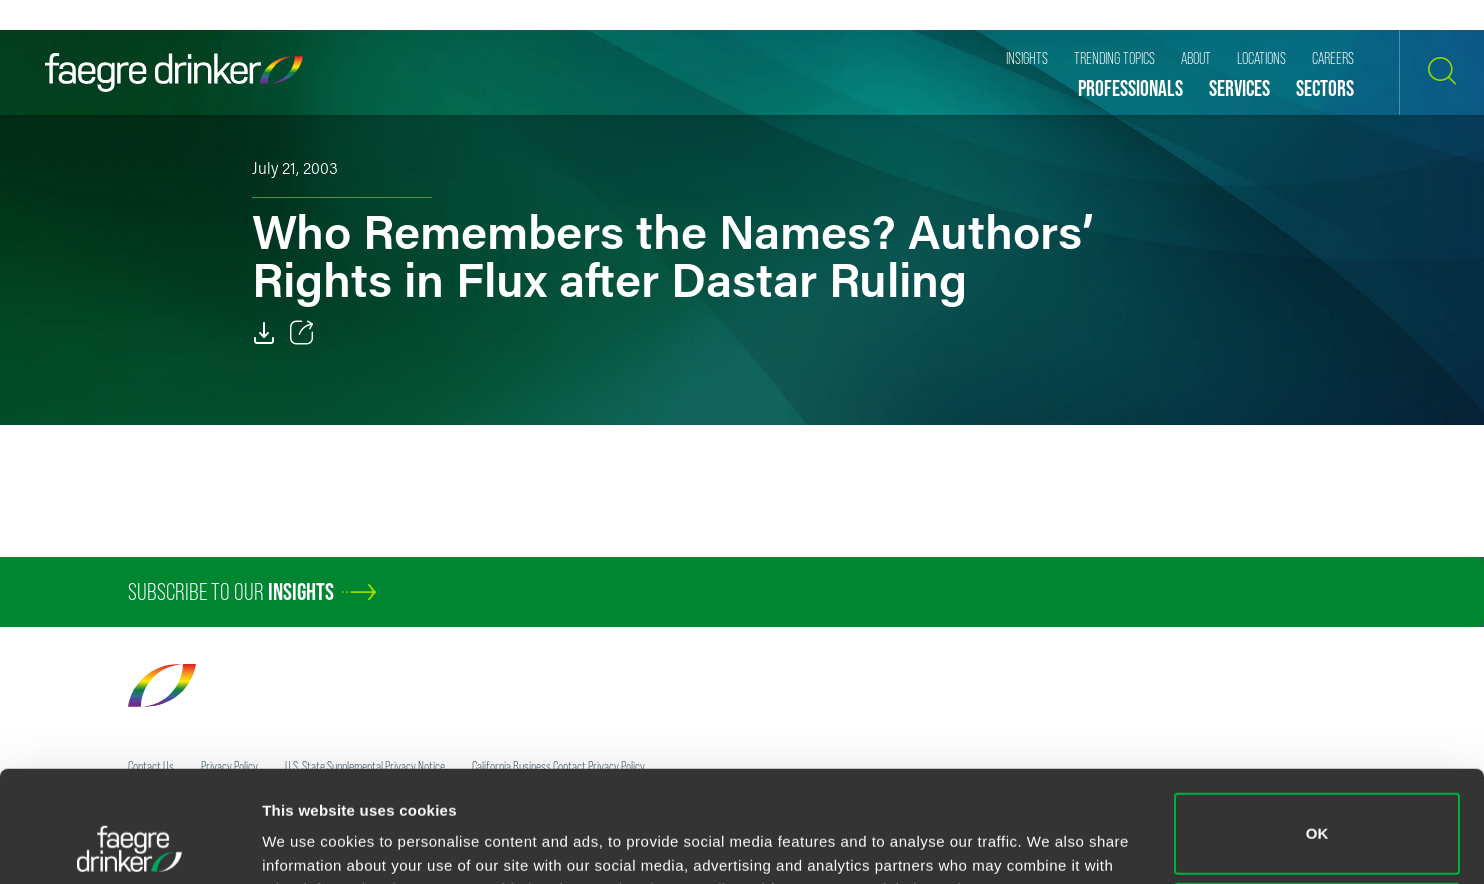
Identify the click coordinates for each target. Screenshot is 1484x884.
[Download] (264, 333)
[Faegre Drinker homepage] (174, 72)
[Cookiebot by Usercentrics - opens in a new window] (129, 845)
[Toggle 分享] (302, 333)
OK (1317, 729)
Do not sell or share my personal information (1317, 818)
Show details (308, 840)
